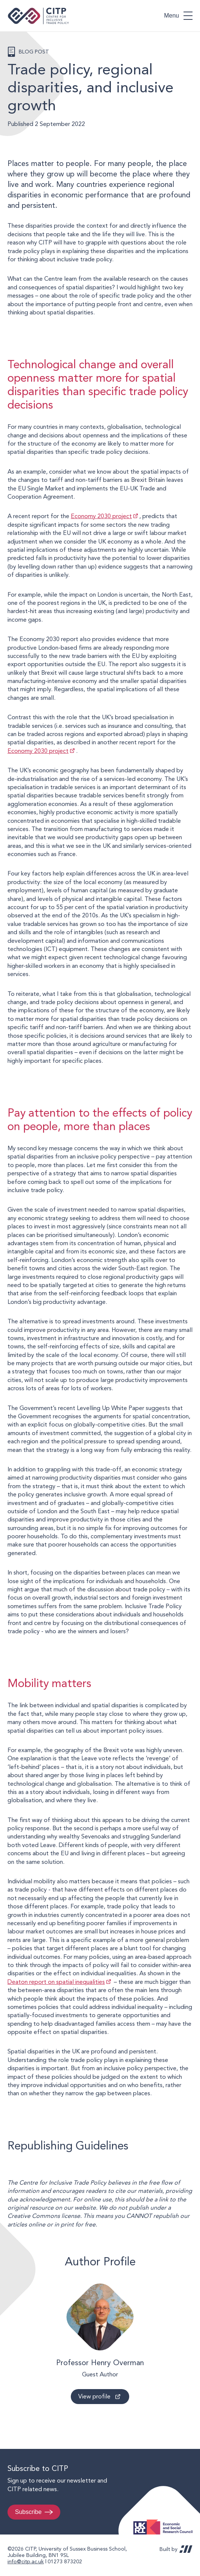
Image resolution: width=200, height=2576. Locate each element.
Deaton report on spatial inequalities (56, 1981)
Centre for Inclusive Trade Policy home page (38, 15)
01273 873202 (65, 2561)
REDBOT (186, 2549)
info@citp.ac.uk (25, 2561)
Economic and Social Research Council (165, 2521)
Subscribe (28, 2512)
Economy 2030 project (101, 516)
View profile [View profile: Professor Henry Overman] (94, 2396)
